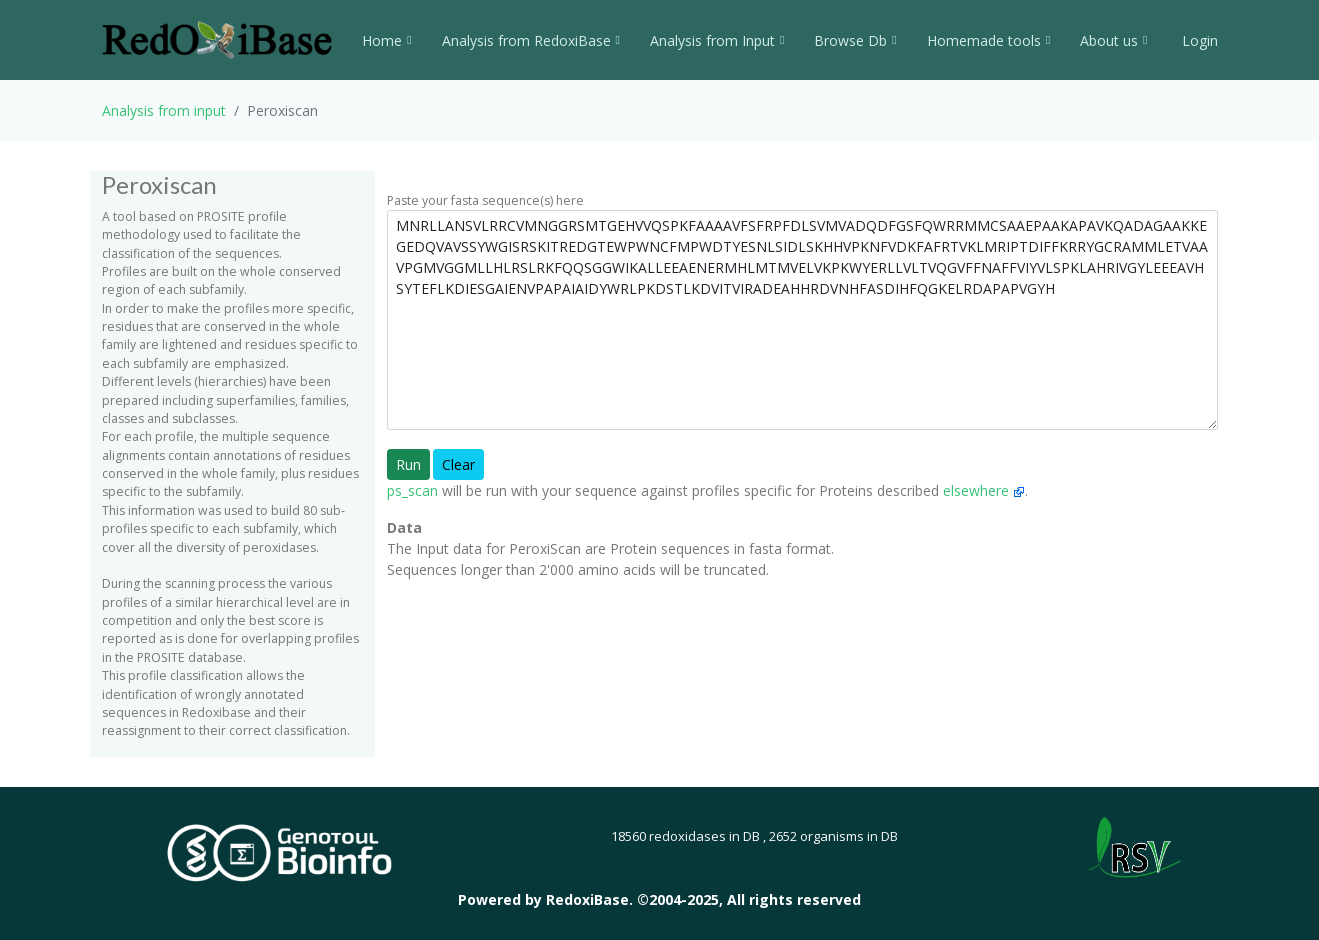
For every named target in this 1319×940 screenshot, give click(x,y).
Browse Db (855, 40)
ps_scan (412, 490)
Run (408, 464)
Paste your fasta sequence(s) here (485, 200)
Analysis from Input (717, 40)
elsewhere (984, 490)
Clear (458, 464)
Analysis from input (164, 110)
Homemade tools (988, 40)
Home (386, 40)
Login (1198, 40)
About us (1113, 40)
